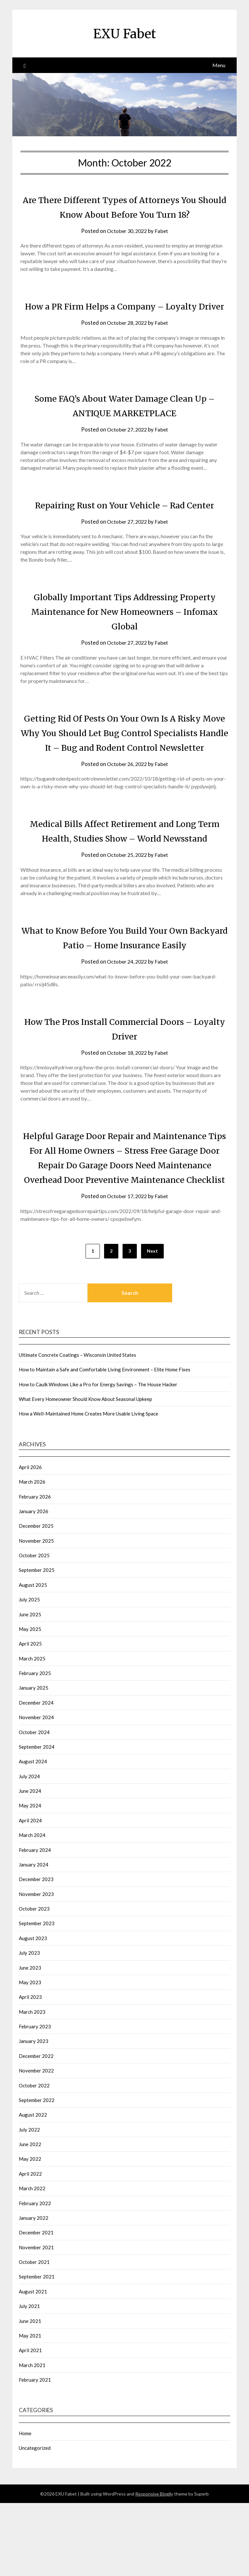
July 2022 (29, 2202)
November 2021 (36, 2320)
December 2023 (36, 1952)
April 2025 (30, 1716)
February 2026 (35, 1570)
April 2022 (30, 2247)
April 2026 (30, 1540)
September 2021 (36, 2349)
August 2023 (33, 2011)
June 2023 (30, 2041)
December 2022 (36, 2129)
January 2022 (33, 2291)
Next (152, 1324)
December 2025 (36, 1599)
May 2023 (30, 2055)
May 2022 (30, 2232)
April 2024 (30, 1893)
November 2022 (36, 2143)
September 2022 (36, 2173)
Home (25, 2506)
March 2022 (32, 2261)
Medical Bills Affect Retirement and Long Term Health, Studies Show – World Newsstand (124, 882)
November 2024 (36, 1790)
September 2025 (36, 1643)
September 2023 (36, 1996)
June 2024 (30, 1864)
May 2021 (30, 2409)
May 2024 (30, 1878)
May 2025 (30, 1702)
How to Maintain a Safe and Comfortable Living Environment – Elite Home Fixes (104, 1442)
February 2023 (35, 2099)
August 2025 (33, 1658)
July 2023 (29, 2026)
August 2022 (33, 2188)
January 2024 (33, 1937)
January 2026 (33, 1584)
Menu (218, 65)
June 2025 (30, 1687)
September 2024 (36, 1820)
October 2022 (34, 2158)
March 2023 (32, 2085)
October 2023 (34, 1982)
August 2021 (33, 2364)
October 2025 (34, 1628)
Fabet (163, 230)
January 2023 (33, 2114)
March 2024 (32, 1908)
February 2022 (35, 2276)
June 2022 (30, 2217)
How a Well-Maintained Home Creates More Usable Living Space (88, 1486)
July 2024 (29, 1849)
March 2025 (32, 1731)
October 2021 (34, 2335)
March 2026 (32, 1555)
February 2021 (35, 2453)
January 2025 (33, 1761)
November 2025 (36, 1614)
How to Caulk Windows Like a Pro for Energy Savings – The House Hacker (98, 1457)
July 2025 (29, 1672)
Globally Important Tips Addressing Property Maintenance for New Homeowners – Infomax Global (125, 640)
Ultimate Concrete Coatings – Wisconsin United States (77, 1428)
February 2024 (35, 1923)
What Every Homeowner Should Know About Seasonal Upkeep (85, 1472)
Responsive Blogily (154, 2567)
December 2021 (36, 2305)
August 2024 (33, 1834)
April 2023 (30, 2070)
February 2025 (35, 1746)
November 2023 (36, 1967)
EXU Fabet (124, 33)
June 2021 (30, 2394)
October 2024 (34, 1805)
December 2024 (36, 1776)
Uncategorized (35, 2521)
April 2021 (30, 2423)
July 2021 (29, 2379)
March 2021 (32, 2438)
